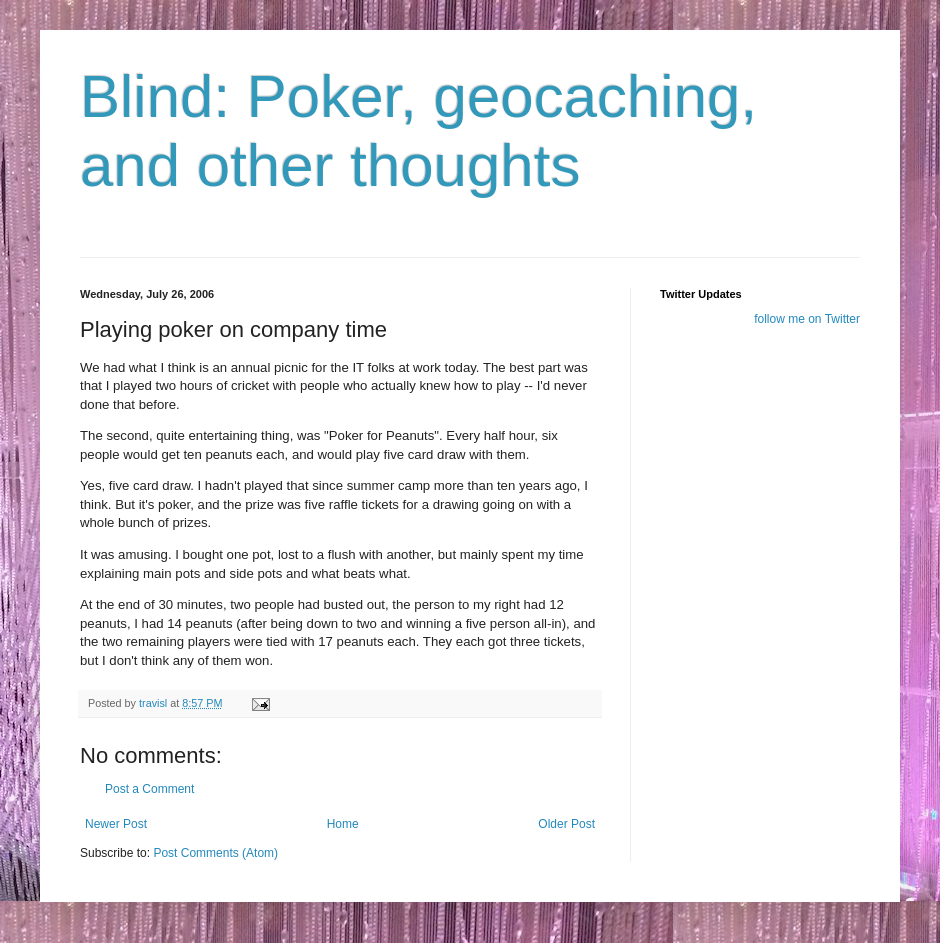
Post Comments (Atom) (215, 853)
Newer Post (116, 824)
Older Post (566, 824)
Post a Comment (149, 789)
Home (343, 824)
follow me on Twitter (807, 319)
